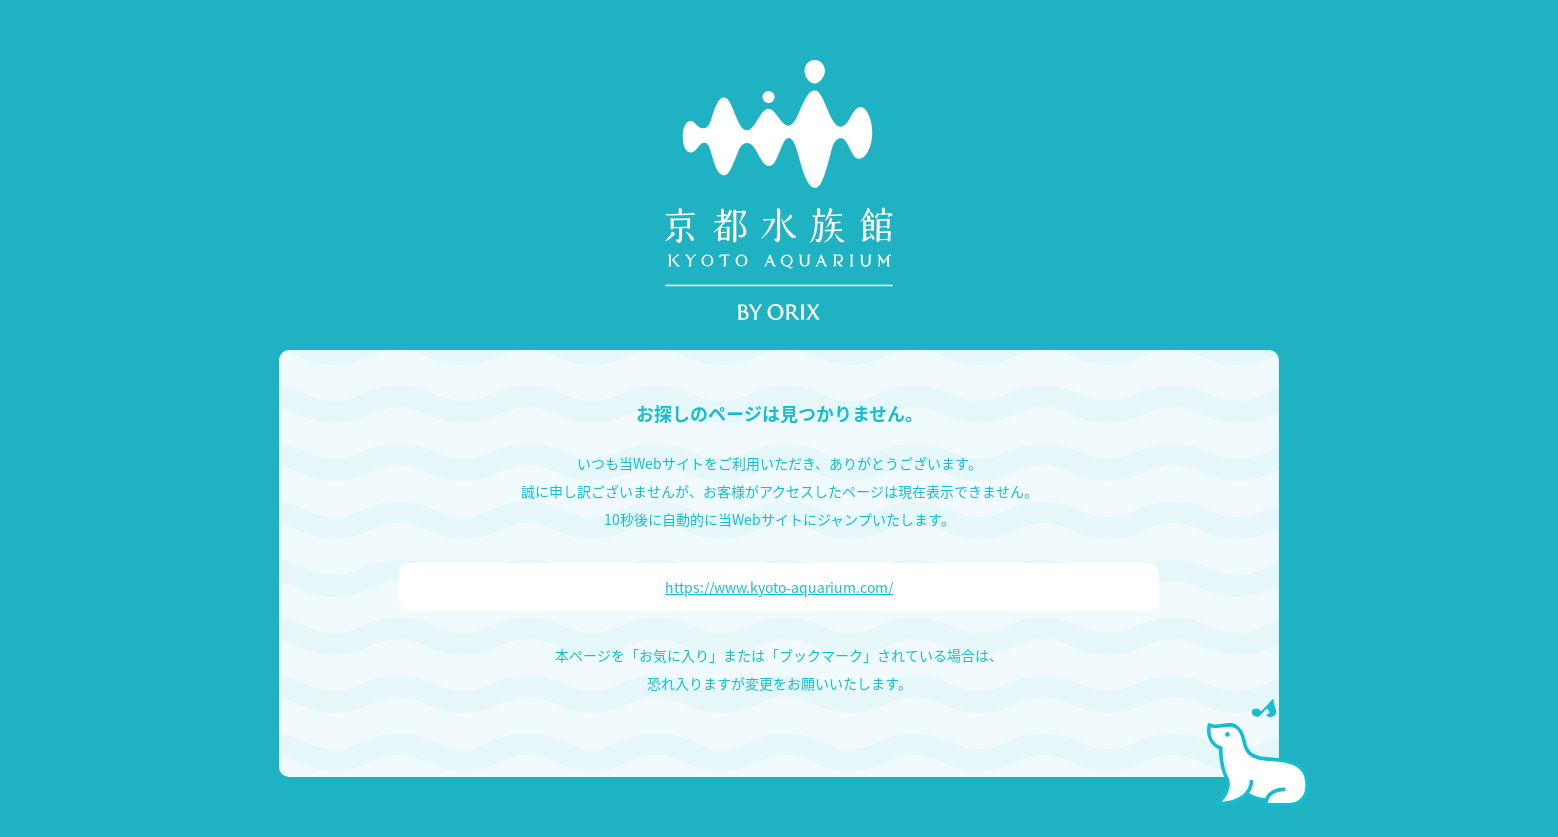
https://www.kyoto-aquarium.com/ (779, 587)
